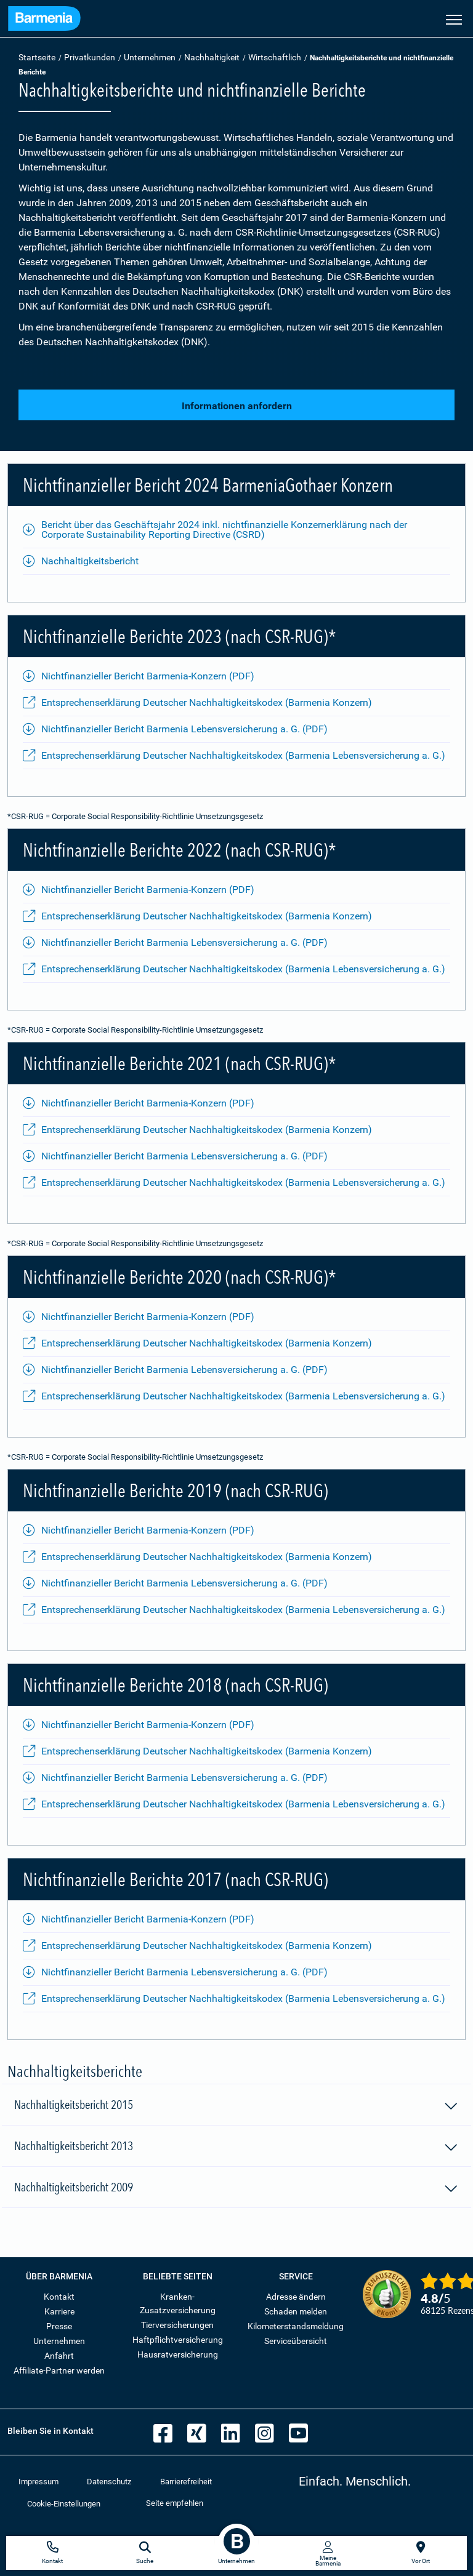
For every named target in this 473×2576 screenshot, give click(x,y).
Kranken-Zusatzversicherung (178, 2303)
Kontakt (59, 2297)
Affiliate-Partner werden (59, 2370)
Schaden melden (295, 2311)
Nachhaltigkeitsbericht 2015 (236, 2106)
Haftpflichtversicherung (177, 2340)
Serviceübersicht (295, 2341)
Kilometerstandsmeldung (296, 2326)
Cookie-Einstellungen (63, 2503)
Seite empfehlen (174, 2503)
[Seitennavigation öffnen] (454, 18)
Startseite (36, 57)
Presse (59, 2326)
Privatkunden (89, 57)
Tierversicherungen (177, 2325)
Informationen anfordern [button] (237, 406)
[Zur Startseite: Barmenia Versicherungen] (44, 20)
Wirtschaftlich (274, 57)
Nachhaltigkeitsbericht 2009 (236, 2189)
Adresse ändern (296, 2297)
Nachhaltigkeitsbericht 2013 (236, 2147)
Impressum (38, 2481)
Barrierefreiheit (186, 2481)
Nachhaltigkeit (212, 57)
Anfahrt (59, 2356)
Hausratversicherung (177, 2354)
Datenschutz (109, 2481)
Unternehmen (150, 57)
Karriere (59, 2311)
